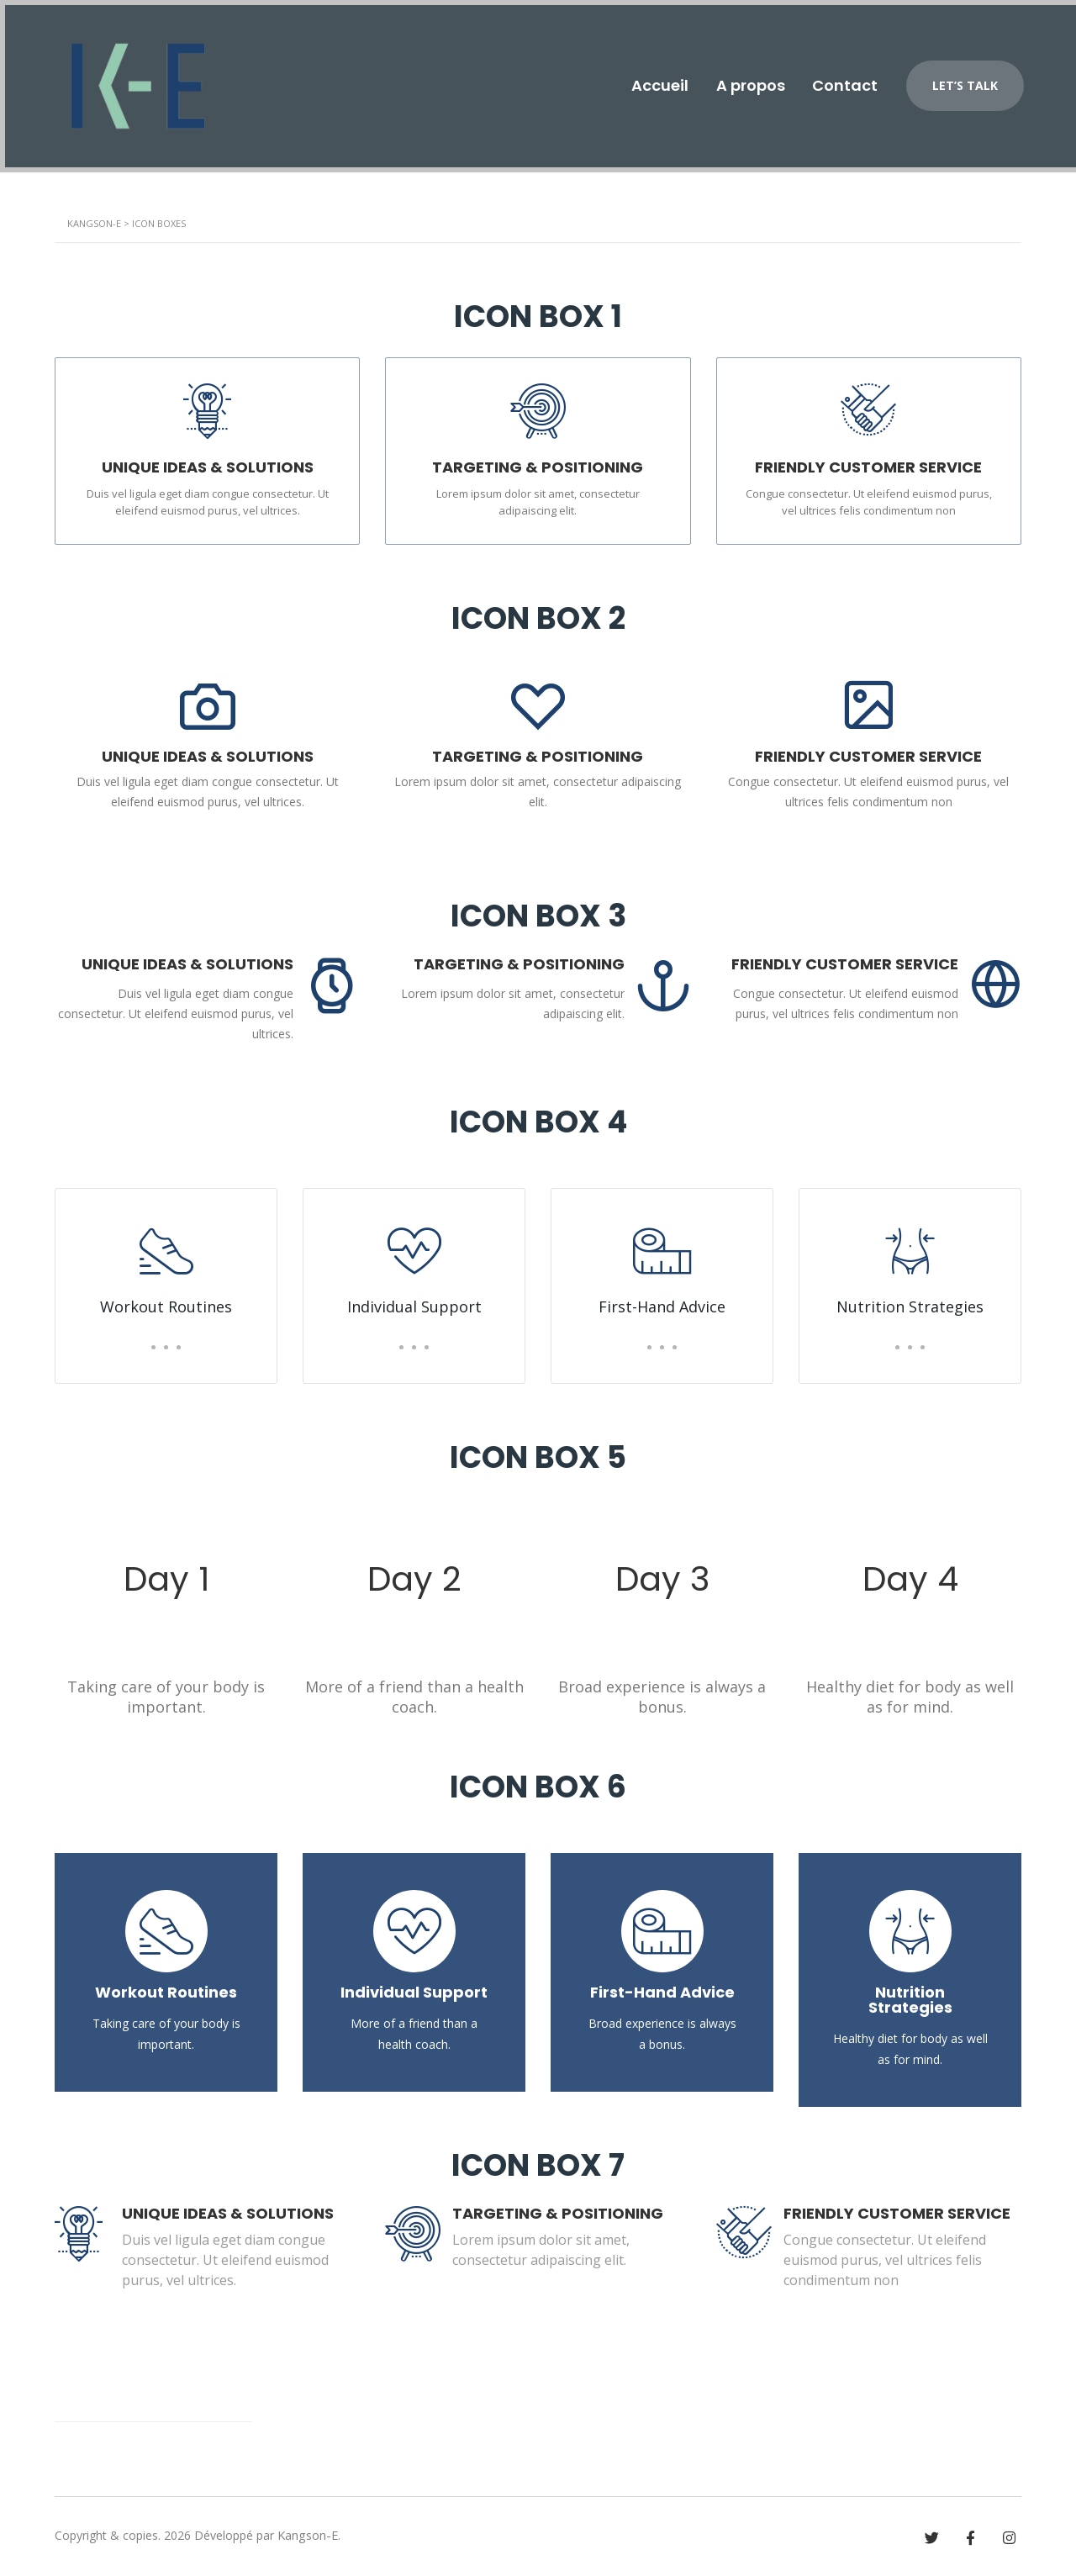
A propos (740, 81)
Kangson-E (306, 2535)
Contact (841, 81)
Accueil (643, 81)
